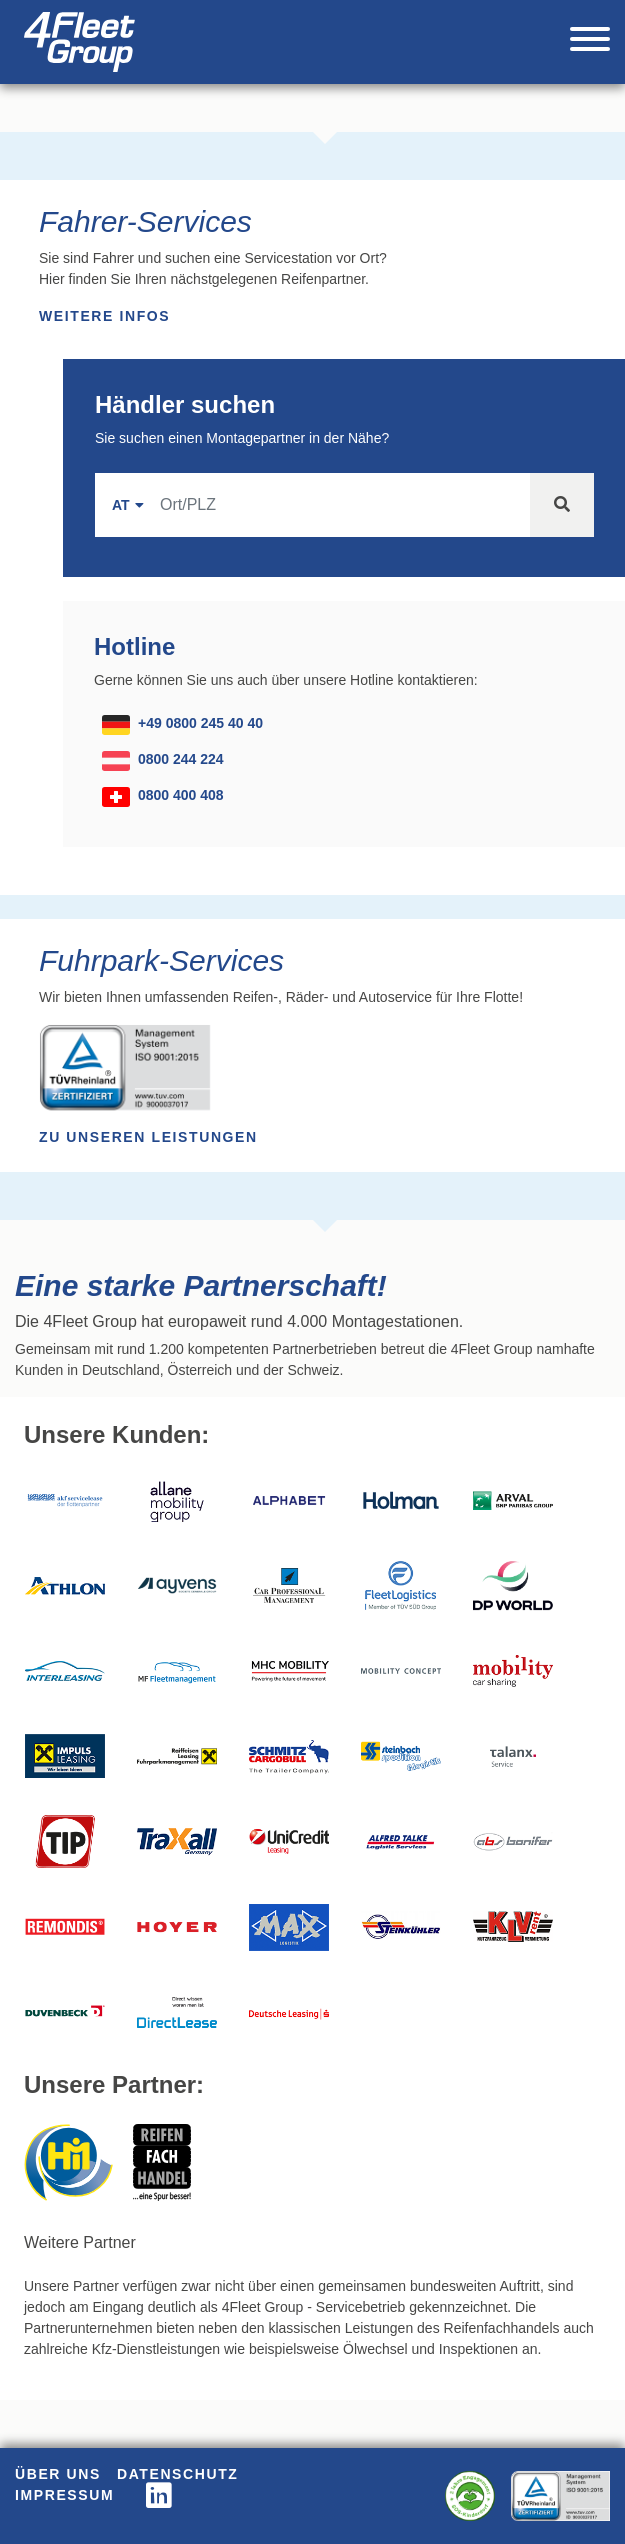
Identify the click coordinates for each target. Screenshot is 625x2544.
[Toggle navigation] (590, 42)
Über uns (58, 2474)
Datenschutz (178, 2474)
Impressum (64, 2495)
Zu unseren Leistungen (148, 1137)
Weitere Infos (104, 316)
